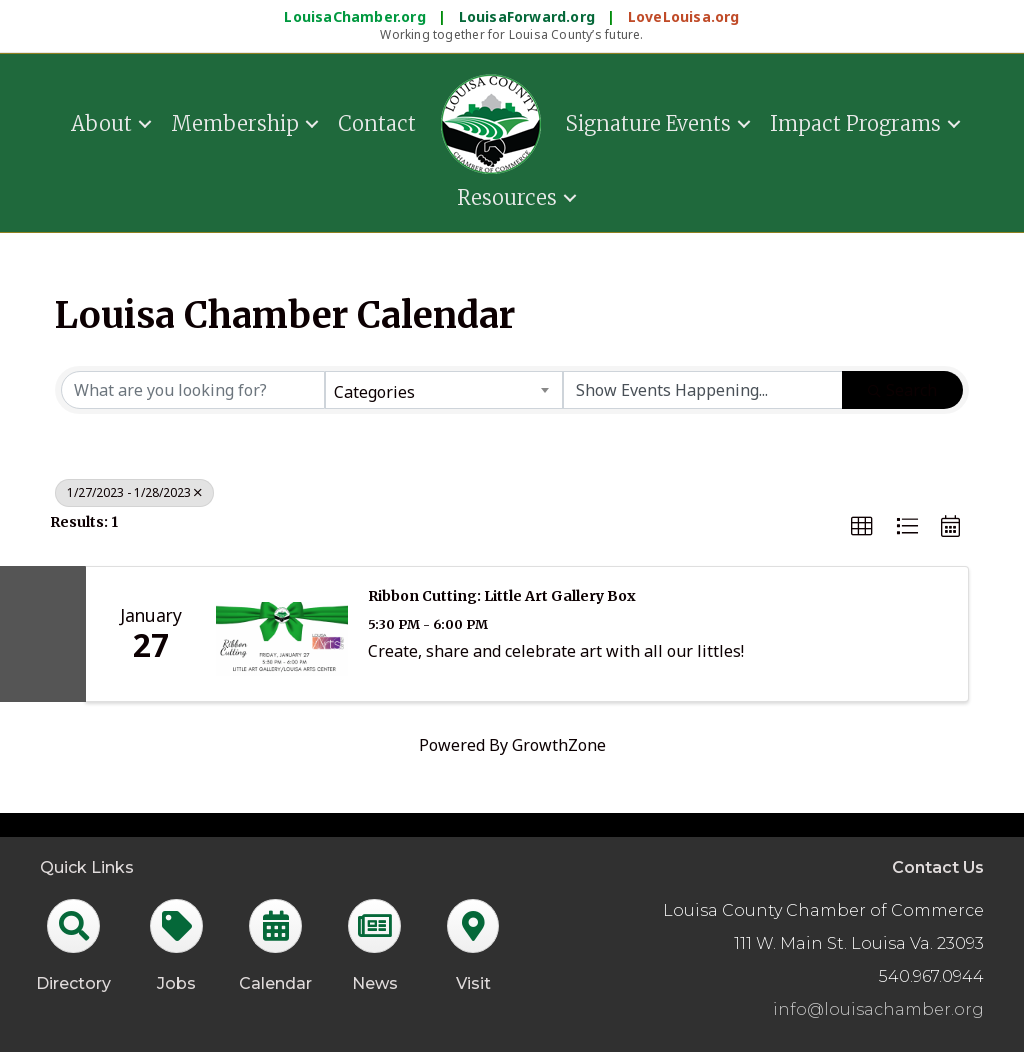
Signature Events (648, 123)
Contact (377, 123)
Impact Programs (855, 123)
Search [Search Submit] (902, 390)
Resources (507, 197)
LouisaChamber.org (357, 16)
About (101, 123)
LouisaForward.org (529, 16)
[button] (862, 527)
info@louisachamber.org (878, 1009)
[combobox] (444, 390)
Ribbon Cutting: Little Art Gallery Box (502, 596)
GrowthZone (559, 745)
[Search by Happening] (703, 390)
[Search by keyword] (193, 390)
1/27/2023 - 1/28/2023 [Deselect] (134, 492)
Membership (235, 123)
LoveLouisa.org (684, 16)
